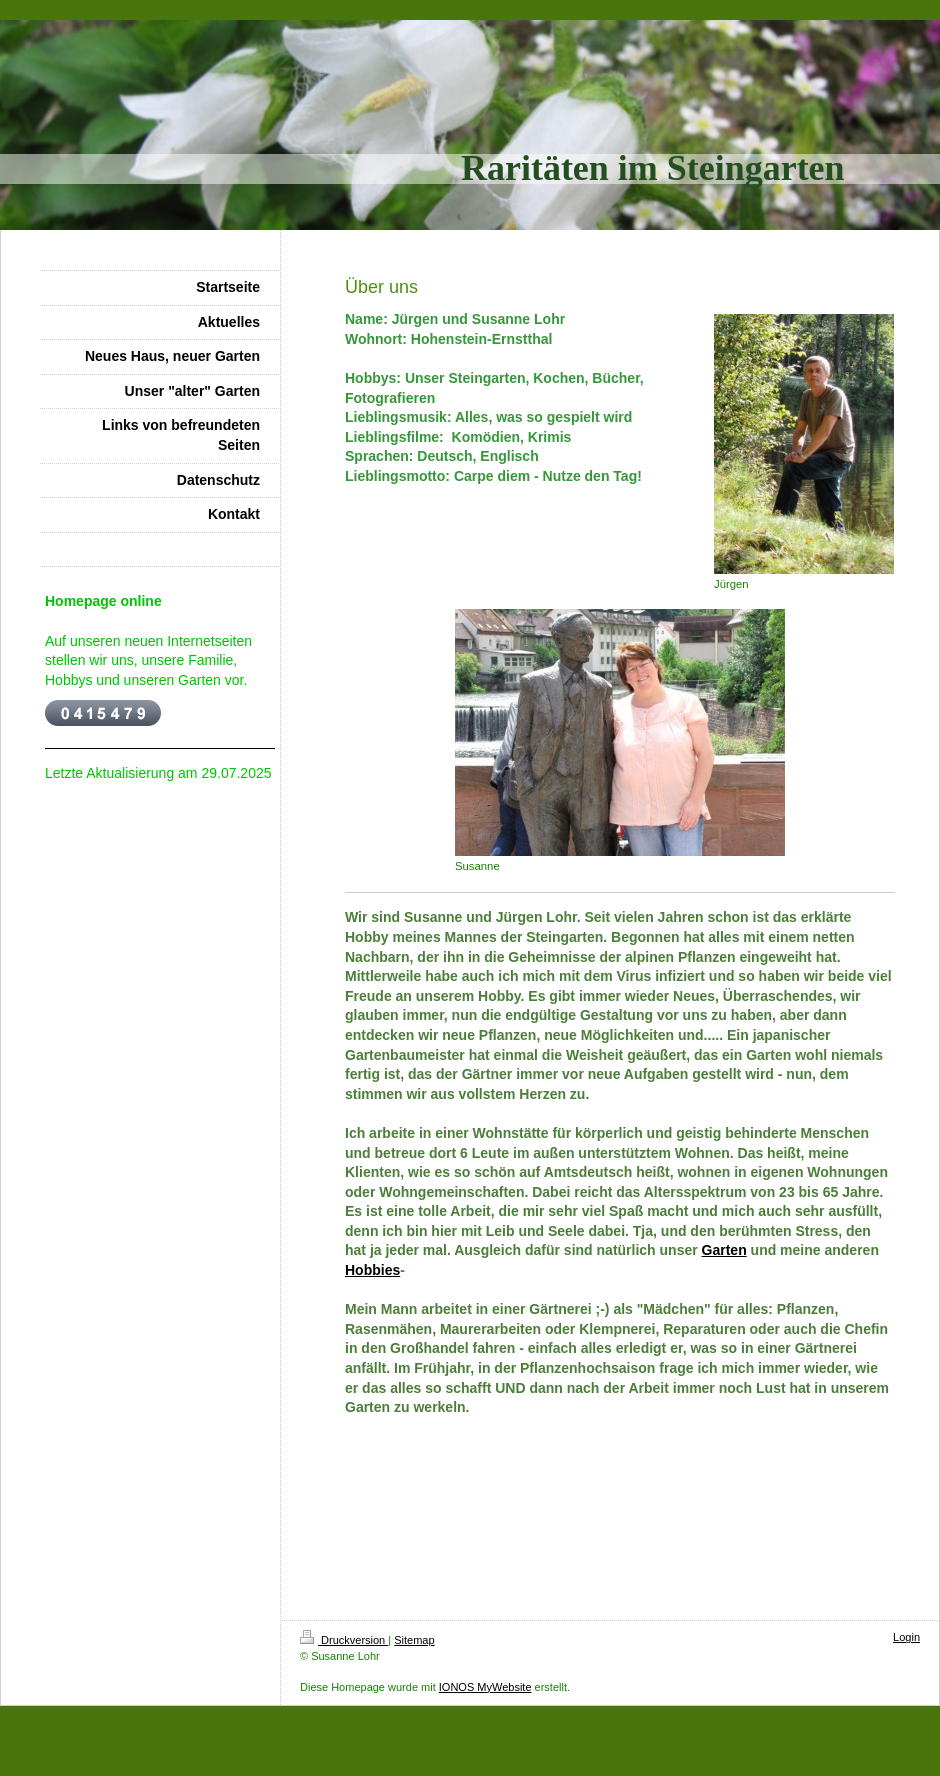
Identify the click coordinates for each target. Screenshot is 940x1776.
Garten (724, 1250)
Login (906, 1637)
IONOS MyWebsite (485, 1687)
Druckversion (344, 1640)
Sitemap (414, 1640)
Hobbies (372, 1270)
